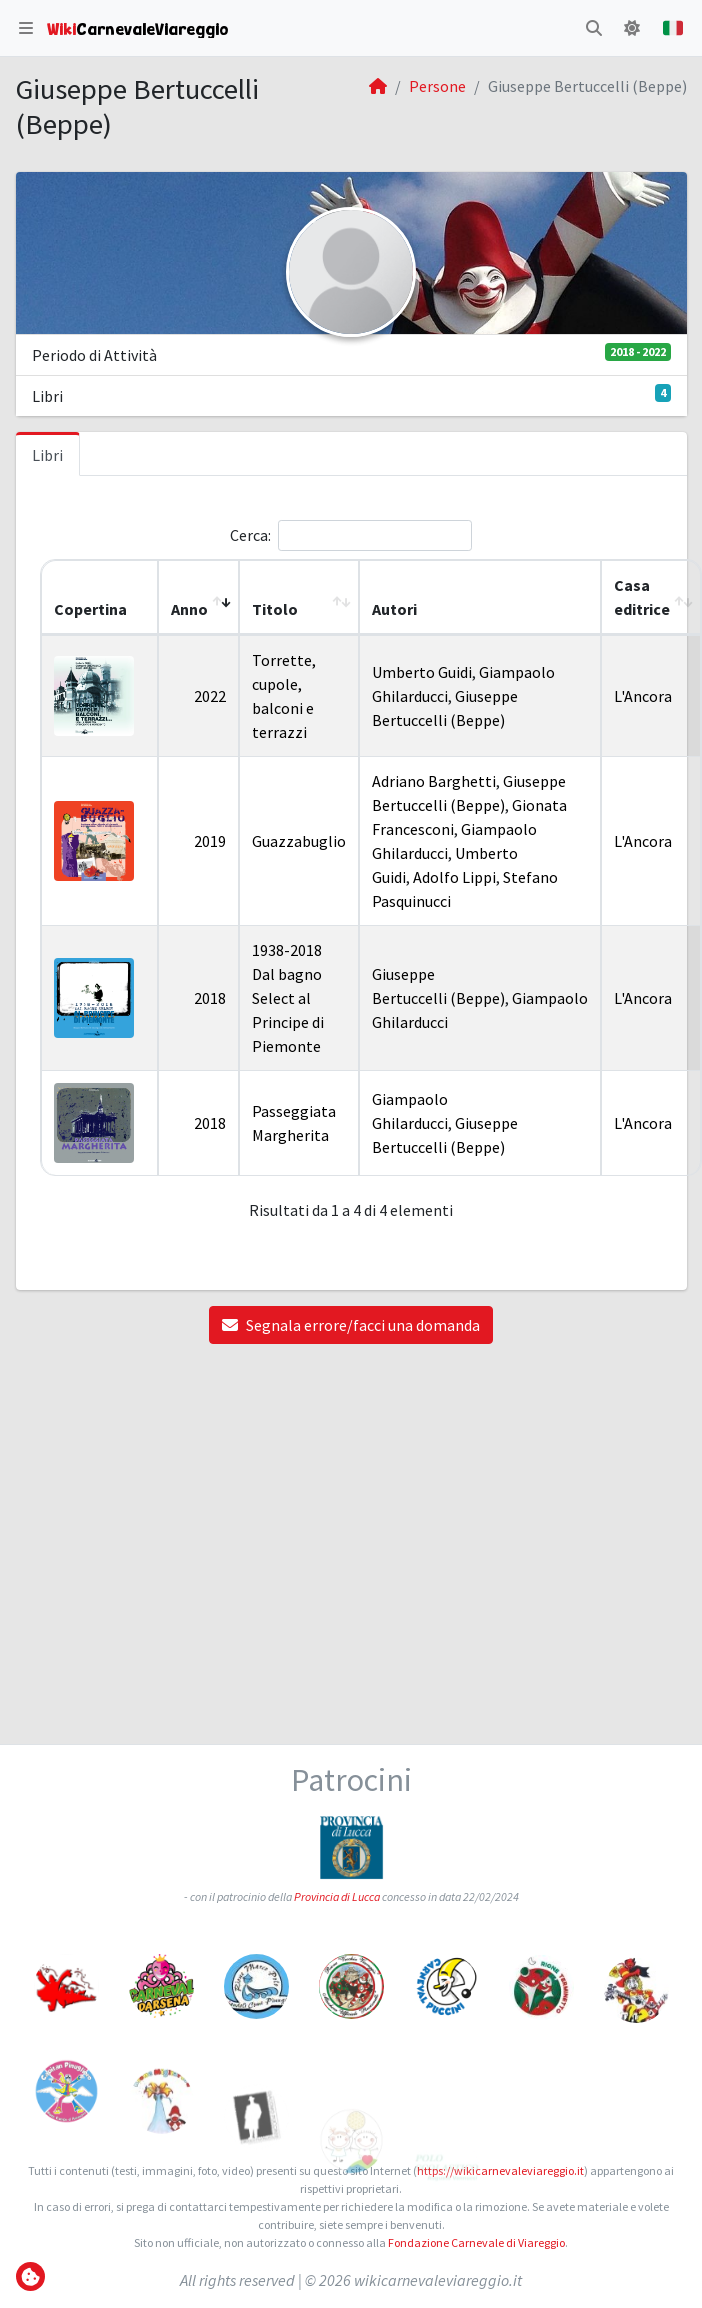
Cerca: (250, 535)
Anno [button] (189, 609)
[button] (26, 28)
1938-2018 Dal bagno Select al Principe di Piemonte (288, 998)
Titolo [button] (275, 609)
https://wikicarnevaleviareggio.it (500, 2170)
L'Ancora (643, 696)
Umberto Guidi (422, 672)
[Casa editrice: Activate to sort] (651, 597)
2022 (210, 696)
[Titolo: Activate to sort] (299, 597)
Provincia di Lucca (337, 1900)
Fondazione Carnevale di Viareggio (476, 2242)
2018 (210, 998)
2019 (210, 841)
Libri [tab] (47, 455)
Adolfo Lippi (454, 877)
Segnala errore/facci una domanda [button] (351, 1325)
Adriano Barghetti (434, 781)
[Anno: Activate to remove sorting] (198, 597)
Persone (437, 86)
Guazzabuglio (299, 841)
